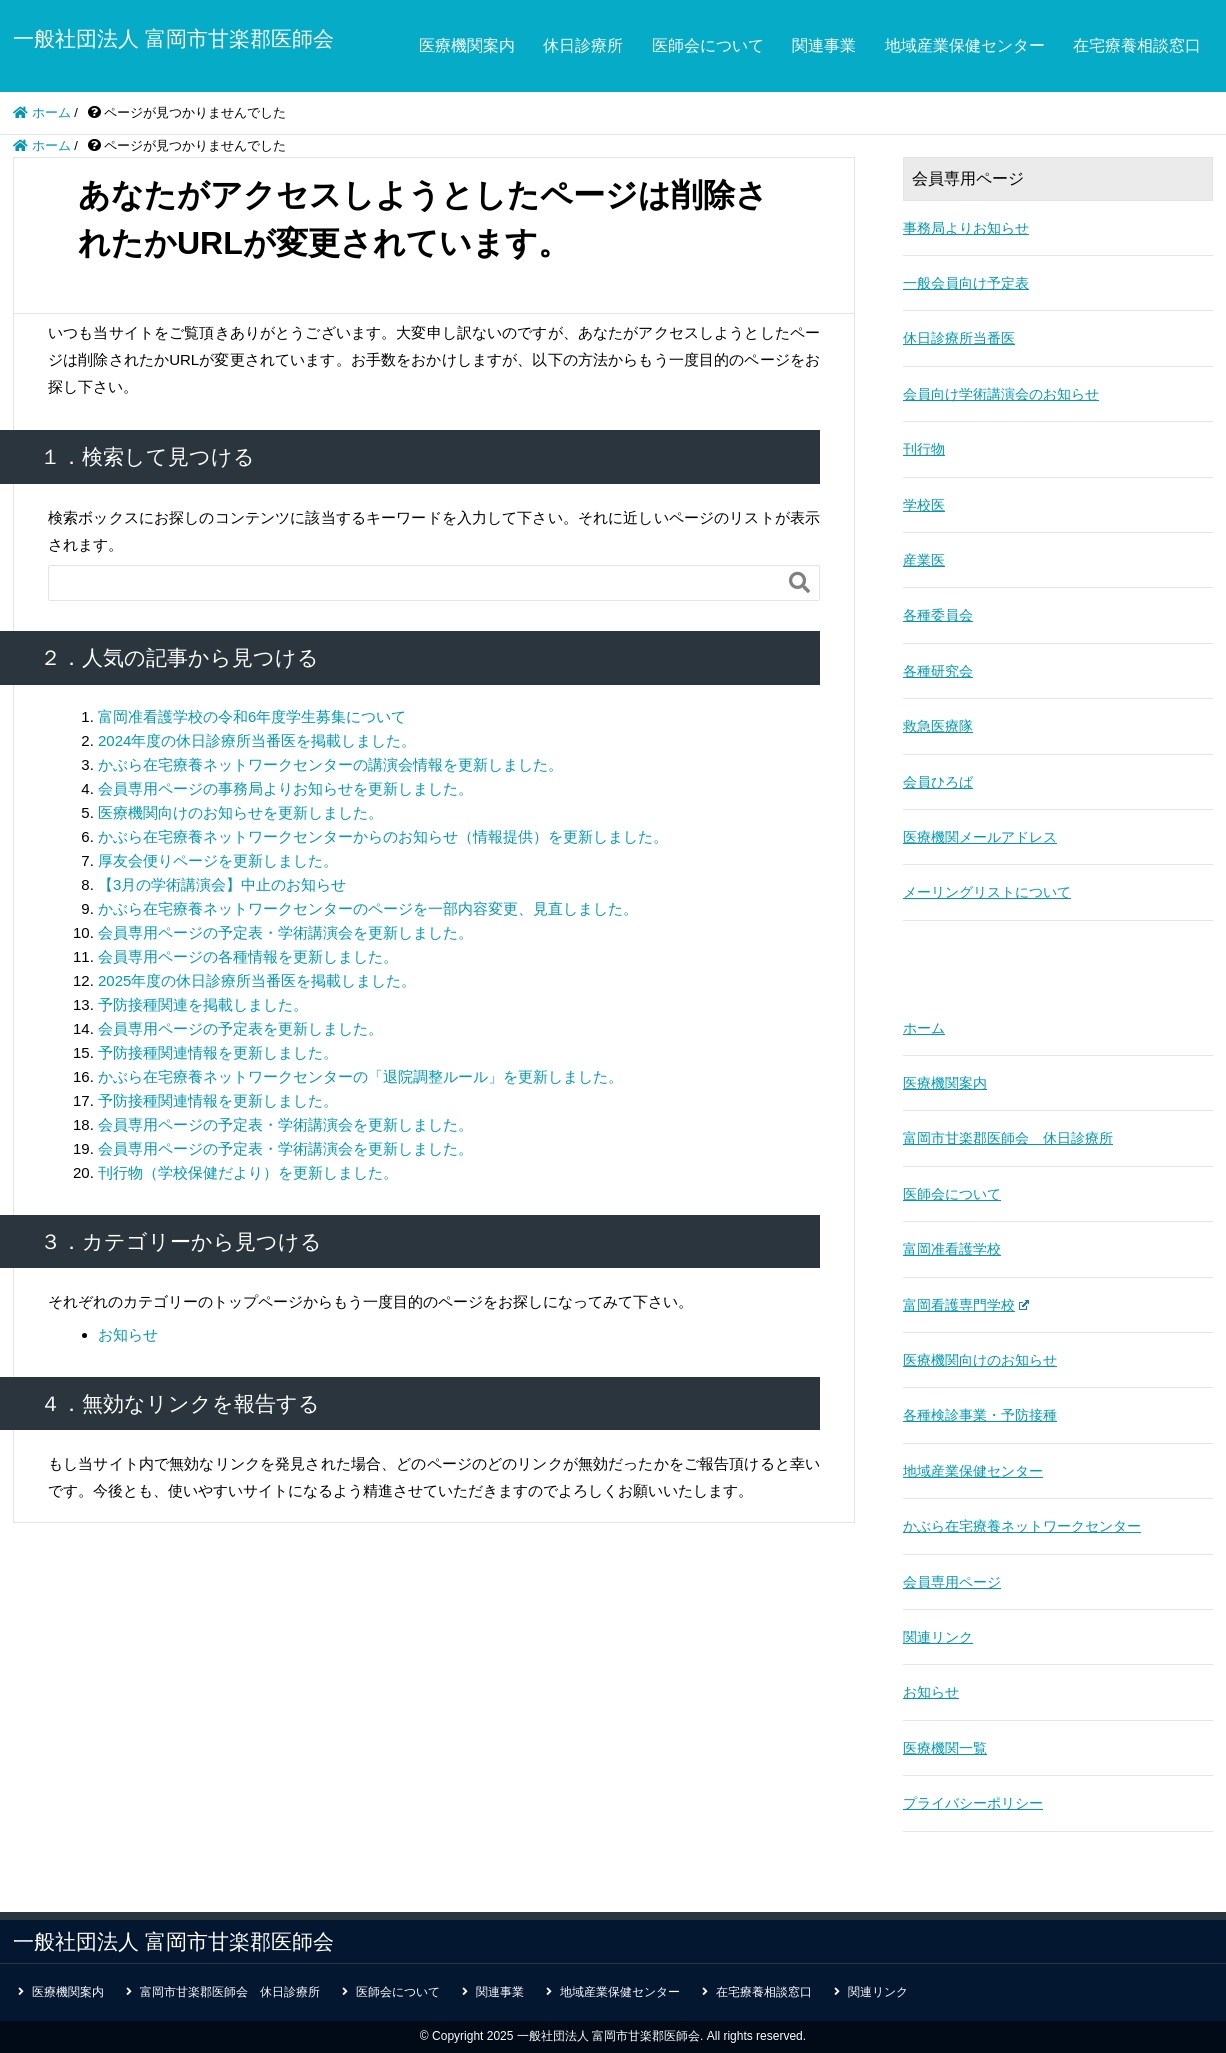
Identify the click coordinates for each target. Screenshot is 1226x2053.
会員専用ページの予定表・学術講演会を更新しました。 (285, 932)
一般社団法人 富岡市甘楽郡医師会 (173, 38)
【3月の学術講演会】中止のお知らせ (222, 884)
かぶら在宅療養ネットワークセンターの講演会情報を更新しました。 (330, 764)
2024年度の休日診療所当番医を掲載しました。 (257, 740)
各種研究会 (938, 671)
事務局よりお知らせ (966, 228)
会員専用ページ (952, 1582)
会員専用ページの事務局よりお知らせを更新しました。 (285, 788)
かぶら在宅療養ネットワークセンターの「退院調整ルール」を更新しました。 (360, 1076)
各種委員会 (938, 615)
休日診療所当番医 (959, 338)
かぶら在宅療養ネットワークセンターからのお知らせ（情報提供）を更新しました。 (383, 836)
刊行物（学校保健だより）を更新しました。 (248, 1172)
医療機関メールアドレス (980, 837)
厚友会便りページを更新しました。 (218, 860)
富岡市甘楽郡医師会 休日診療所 (1008, 1138)
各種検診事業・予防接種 (980, 1415)
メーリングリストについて (987, 892)
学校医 (924, 505)
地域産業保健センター (965, 45)
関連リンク (938, 1637)
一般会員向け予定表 (966, 283)
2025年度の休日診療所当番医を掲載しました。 (257, 980)
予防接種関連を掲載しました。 (203, 1004)
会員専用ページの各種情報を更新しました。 (248, 956)
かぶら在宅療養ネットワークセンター (1022, 1526)
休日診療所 (583, 45)
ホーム (924, 1028)
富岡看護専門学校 (966, 1305)
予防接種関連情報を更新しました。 (218, 1052)
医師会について (708, 45)
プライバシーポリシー (973, 1803)
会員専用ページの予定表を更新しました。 (240, 1028)
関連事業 (824, 45)
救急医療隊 (938, 726)
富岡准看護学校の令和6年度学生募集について (252, 716)
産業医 (924, 560)
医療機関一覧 (945, 1748)
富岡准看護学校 (952, 1249)
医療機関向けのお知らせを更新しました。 (240, 812)
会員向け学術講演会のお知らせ (1001, 394)
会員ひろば (938, 782)
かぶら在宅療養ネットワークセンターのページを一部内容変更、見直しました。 (368, 908)
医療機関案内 (467, 45)
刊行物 (924, 449)
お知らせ (128, 1334)
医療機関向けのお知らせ (980, 1360)
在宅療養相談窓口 (1137, 45)
